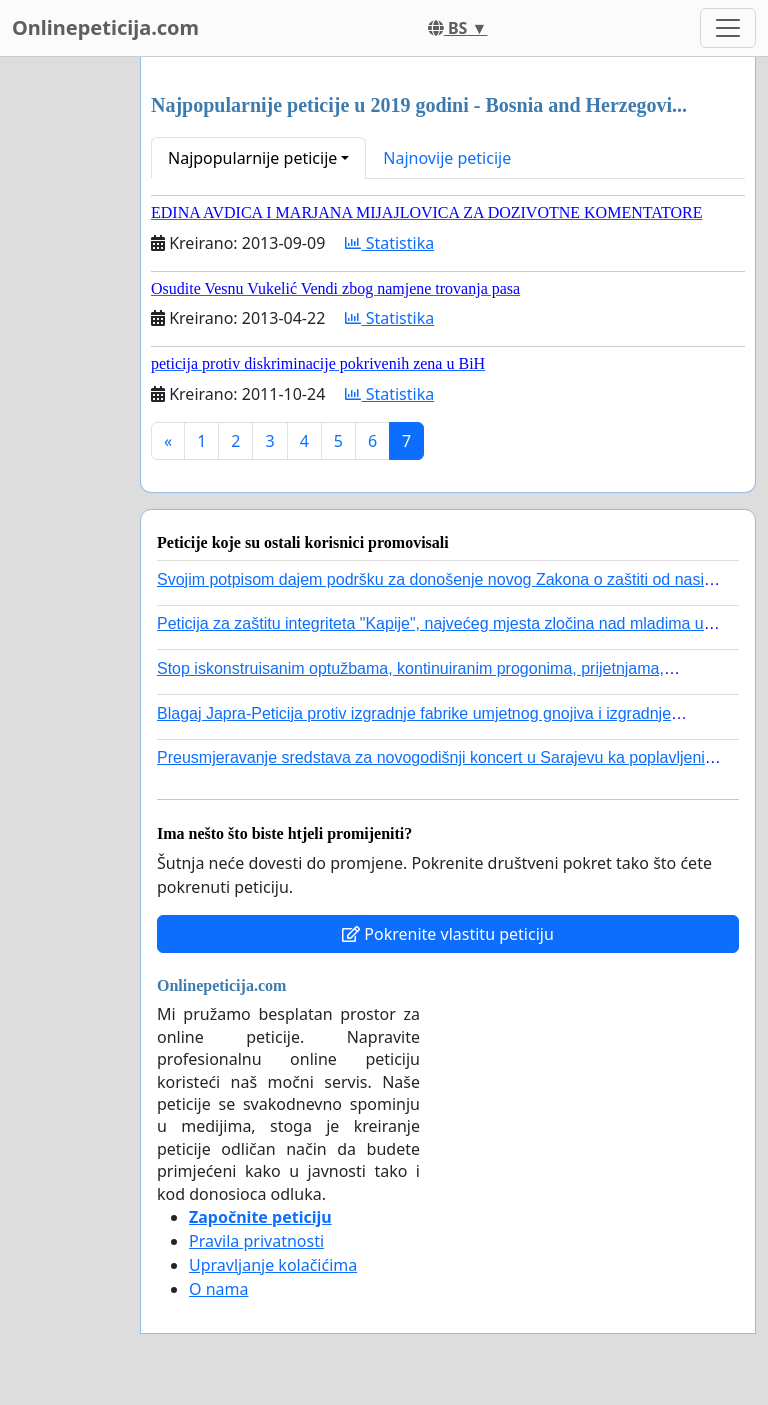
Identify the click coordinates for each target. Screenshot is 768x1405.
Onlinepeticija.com (105, 27)
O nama (218, 1289)
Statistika (389, 243)
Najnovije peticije (447, 158)
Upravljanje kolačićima (273, 1265)
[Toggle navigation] (728, 28)
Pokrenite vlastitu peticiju (448, 934)
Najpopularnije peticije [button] (252, 158)
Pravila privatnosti (256, 1241)
